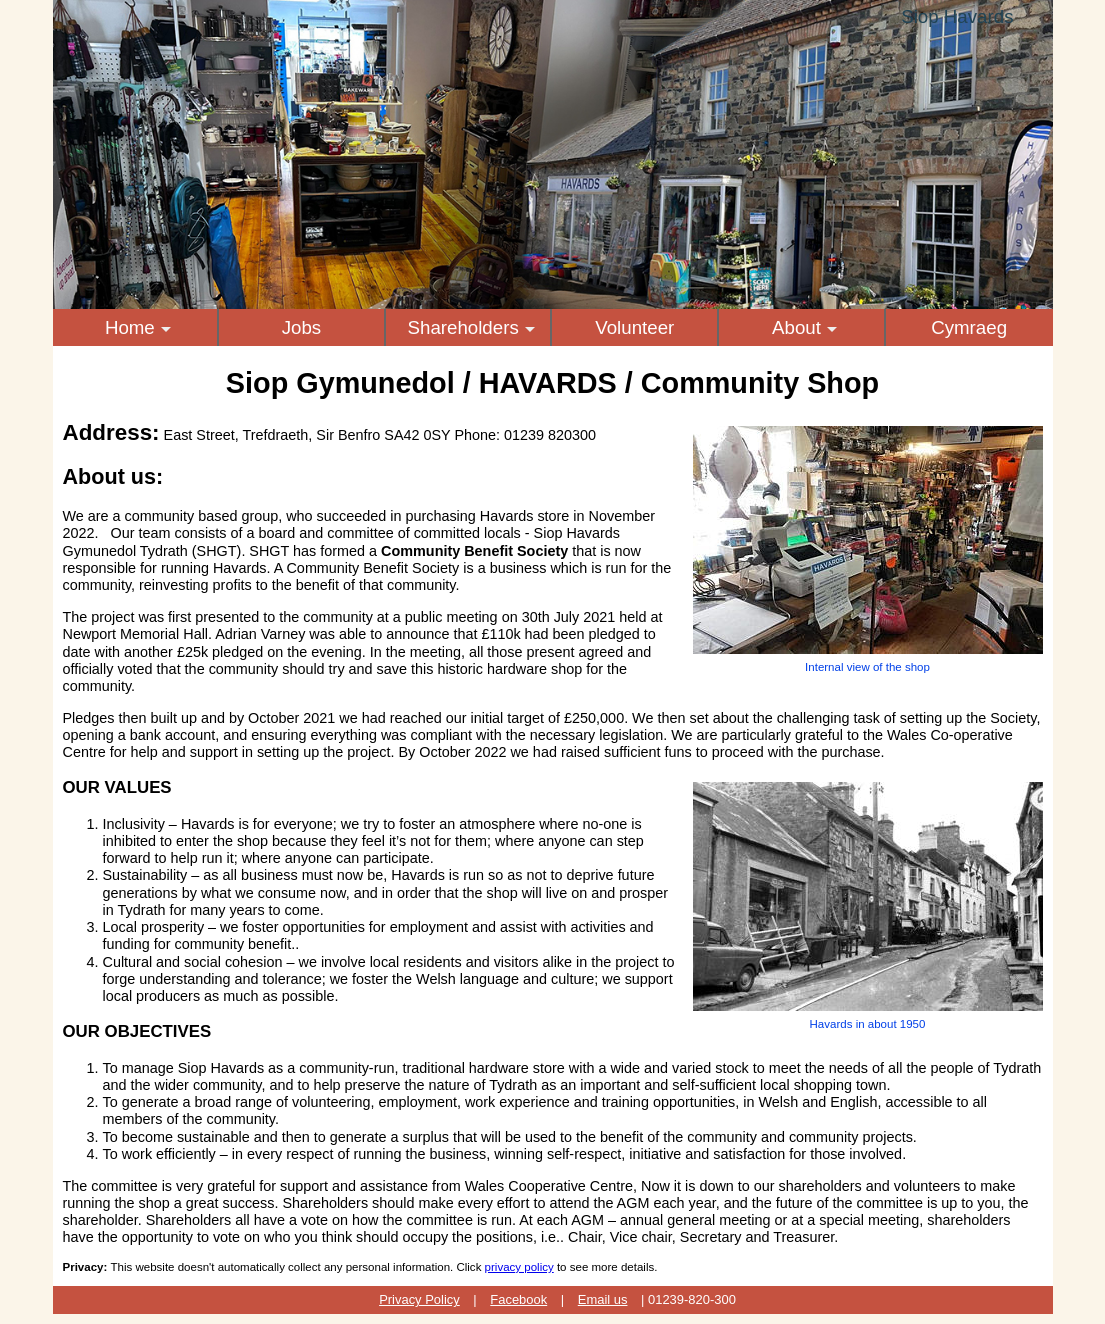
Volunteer (634, 327)
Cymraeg (969, 327)
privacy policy (519, 1267)
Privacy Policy (419, 1299)
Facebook (518, 1299)
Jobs (302, 327)
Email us (603, 1299)
